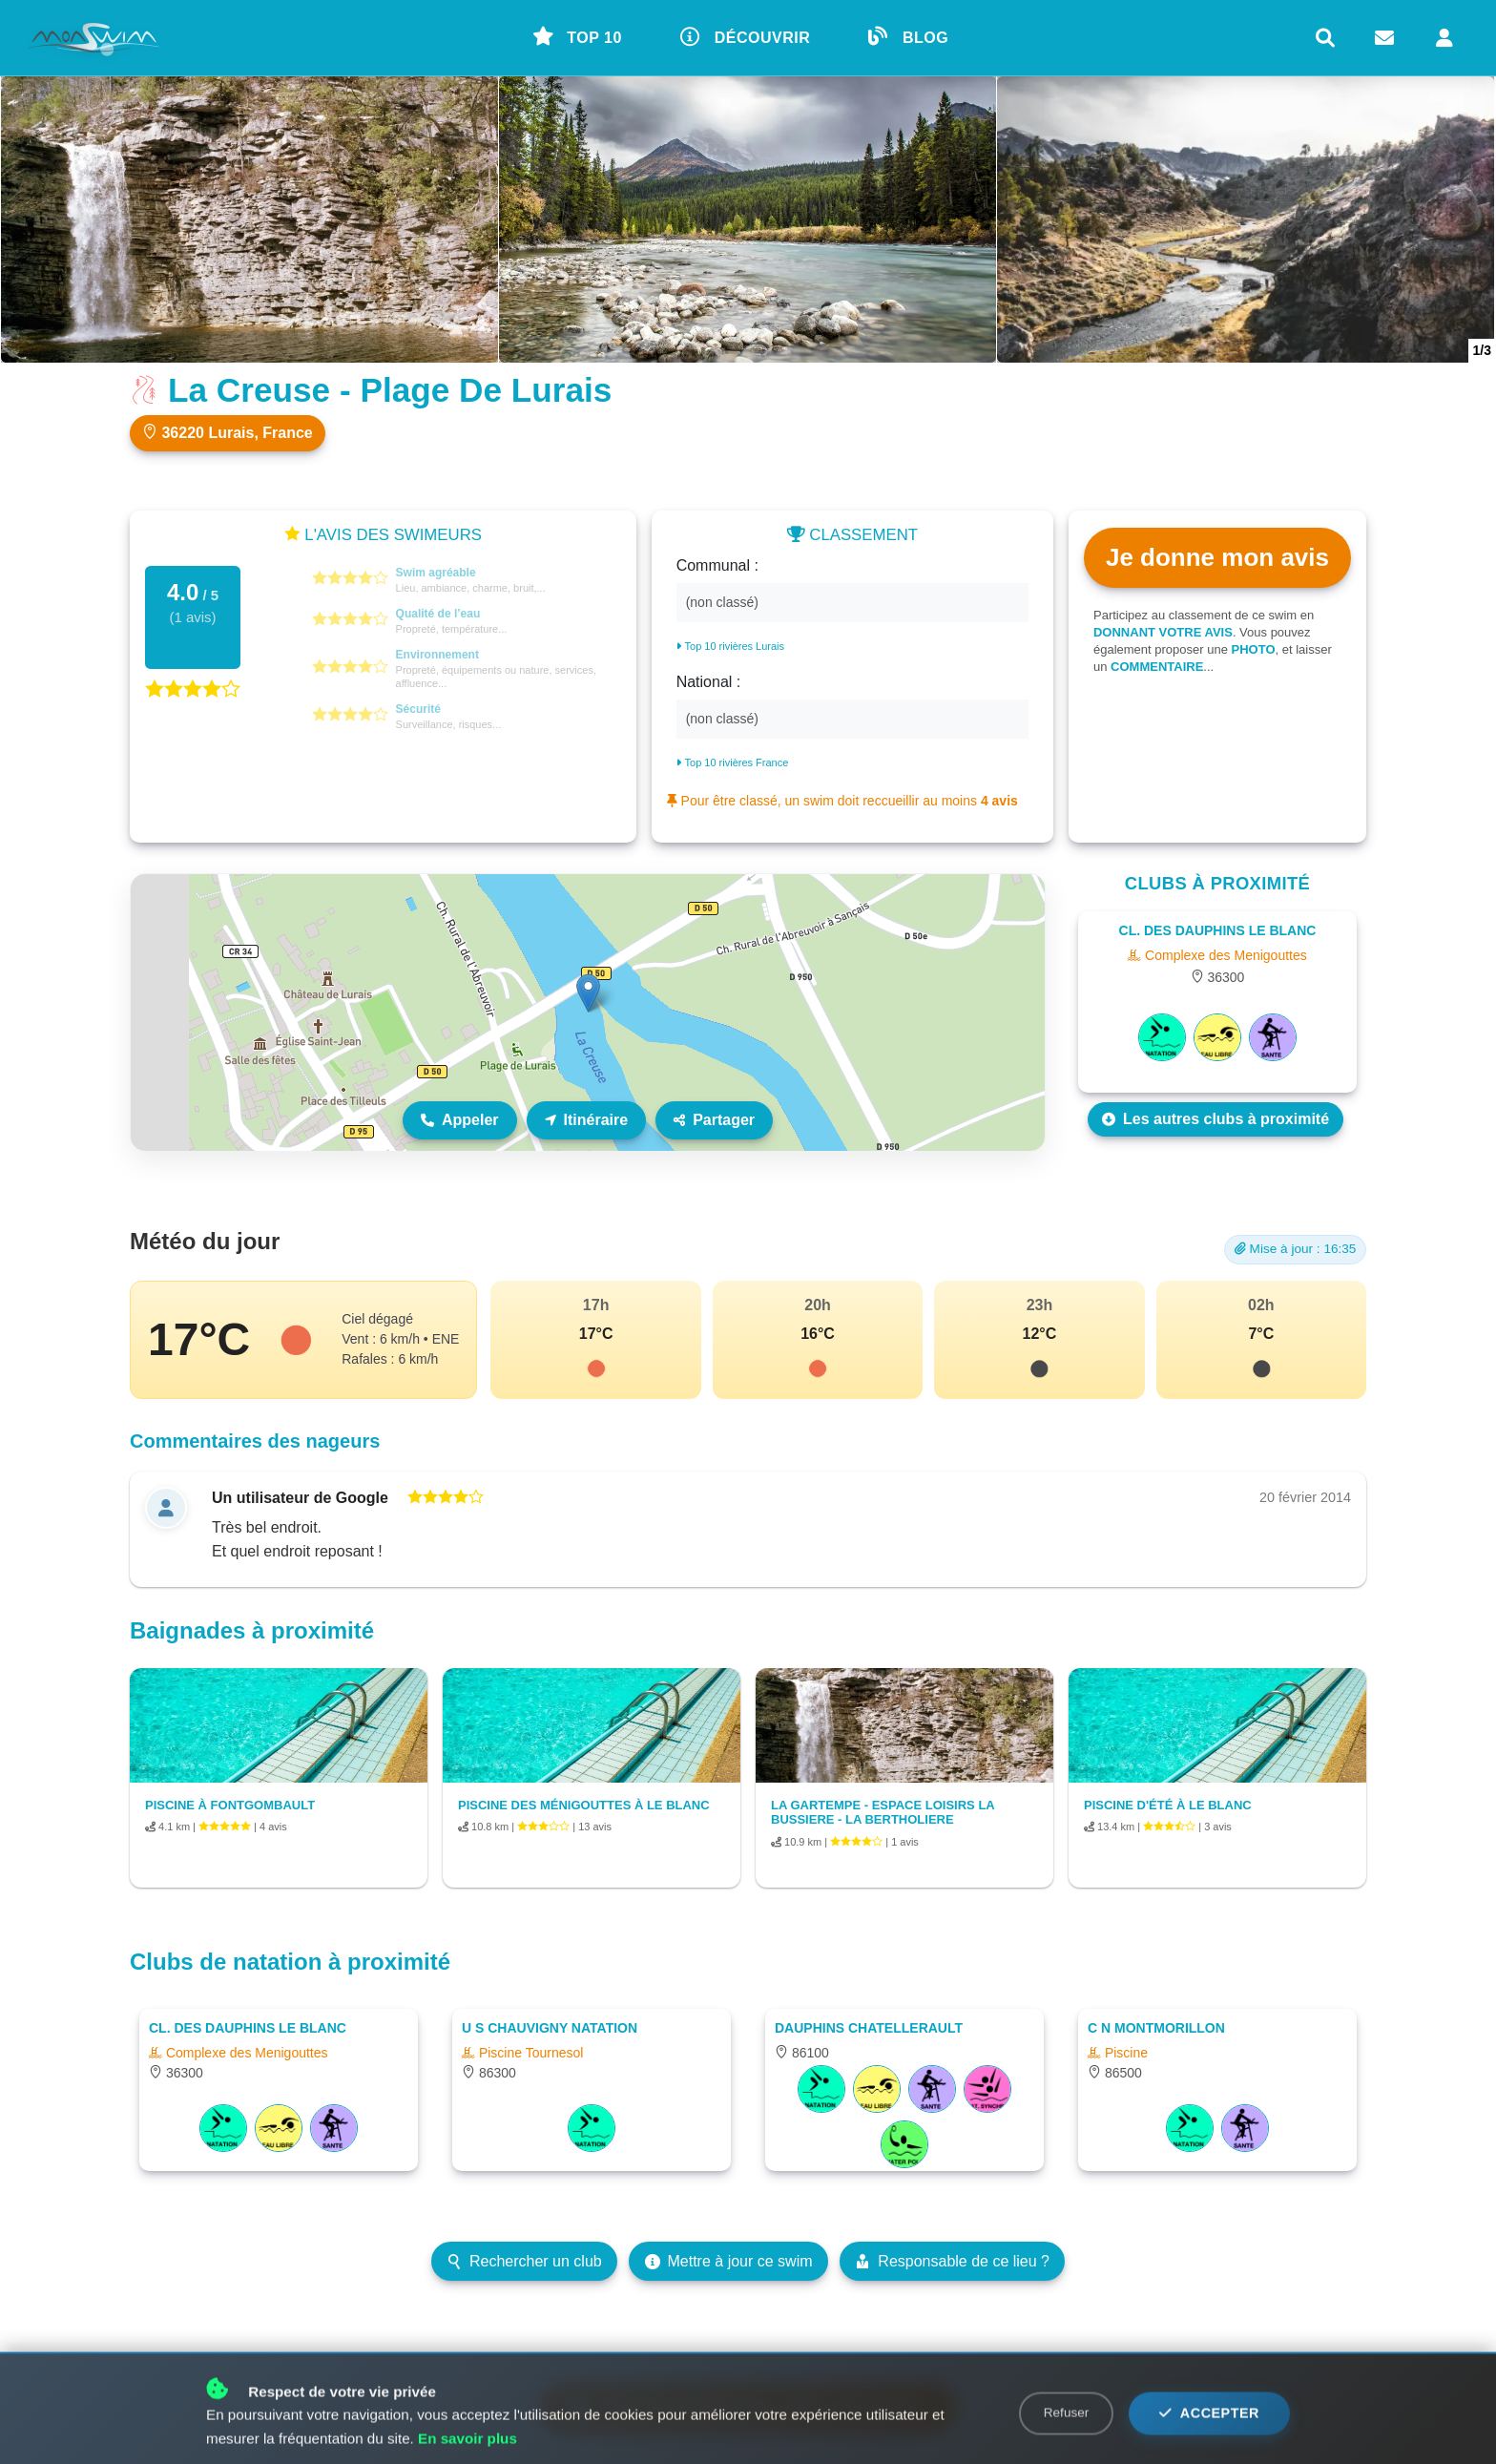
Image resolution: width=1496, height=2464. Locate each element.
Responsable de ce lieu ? (952, 2261)
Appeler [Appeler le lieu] (460, 1120)
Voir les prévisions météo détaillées (748, 2407)
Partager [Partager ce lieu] (714, 1120)
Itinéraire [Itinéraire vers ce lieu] (587, 1120)
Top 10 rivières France (732, 762)
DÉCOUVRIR (745, 36)
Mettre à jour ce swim (729, 2261)
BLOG (908, 36)
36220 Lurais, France (227, 432)
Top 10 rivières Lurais (730, 646)
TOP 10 (577, 36)
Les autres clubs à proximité (1215, 1119)
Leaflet (1024, 1142)
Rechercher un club (524, 2261)
